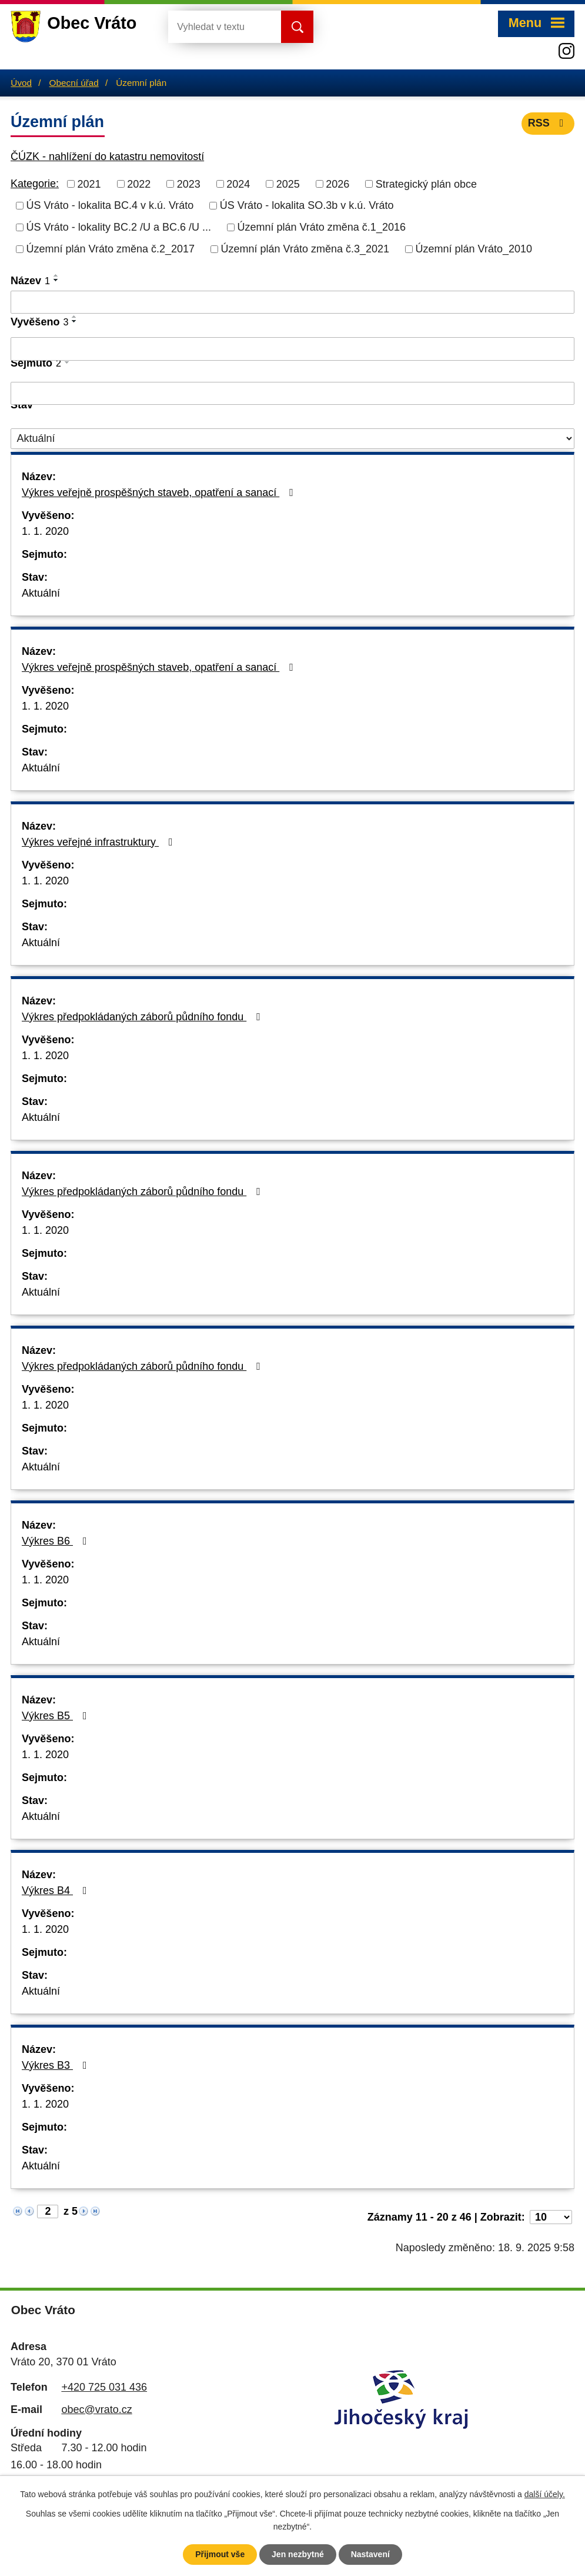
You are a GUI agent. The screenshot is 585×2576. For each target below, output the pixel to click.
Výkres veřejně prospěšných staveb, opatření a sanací (160, 492)
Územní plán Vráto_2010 (474, 249)
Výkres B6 (57, 1541)
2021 (89, 183)
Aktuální (41, 593)
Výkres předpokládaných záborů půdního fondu (143, 1017)
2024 (238, 183)
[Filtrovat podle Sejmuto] (292, 393)
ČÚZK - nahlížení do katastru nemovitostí (107, 156)
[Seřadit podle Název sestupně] (56, 280)
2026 (337, 183)
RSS (548, 123)
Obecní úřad (74, 83)
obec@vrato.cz (96, 2409)
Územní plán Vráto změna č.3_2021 (305, 249)
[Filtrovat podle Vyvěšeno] (292, 349)
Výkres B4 (57, 1890)
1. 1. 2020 (45, 531)
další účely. (544, 2494)
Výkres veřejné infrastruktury (100, 842)
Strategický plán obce (426, 183)
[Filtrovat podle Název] (292, 302)
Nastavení (370, 2554)
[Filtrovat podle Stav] (292, 438)
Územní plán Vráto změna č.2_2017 (110, 249)
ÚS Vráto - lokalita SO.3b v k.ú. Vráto (307, 205)
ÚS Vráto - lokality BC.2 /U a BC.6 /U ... (118, 227)
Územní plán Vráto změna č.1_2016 (321, 227)
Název (30, 281)
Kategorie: (35, 183)
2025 (288, 183)
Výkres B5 (57, 1716)
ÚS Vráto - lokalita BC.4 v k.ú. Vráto (110, 205)
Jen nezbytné (298, 2554)
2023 (188, 183)
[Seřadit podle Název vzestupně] (56, 275)
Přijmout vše (220, 2554)
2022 (139, 183)
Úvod (21, 83)
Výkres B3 (57, 2065)
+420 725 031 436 (104, 2387)
